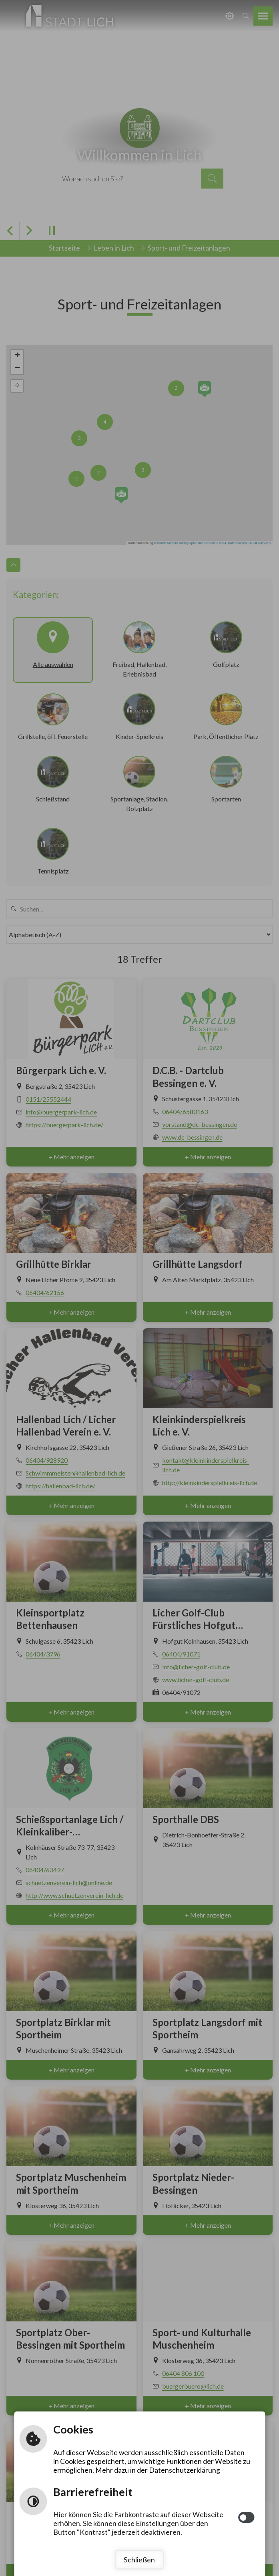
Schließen (139, 2559)
